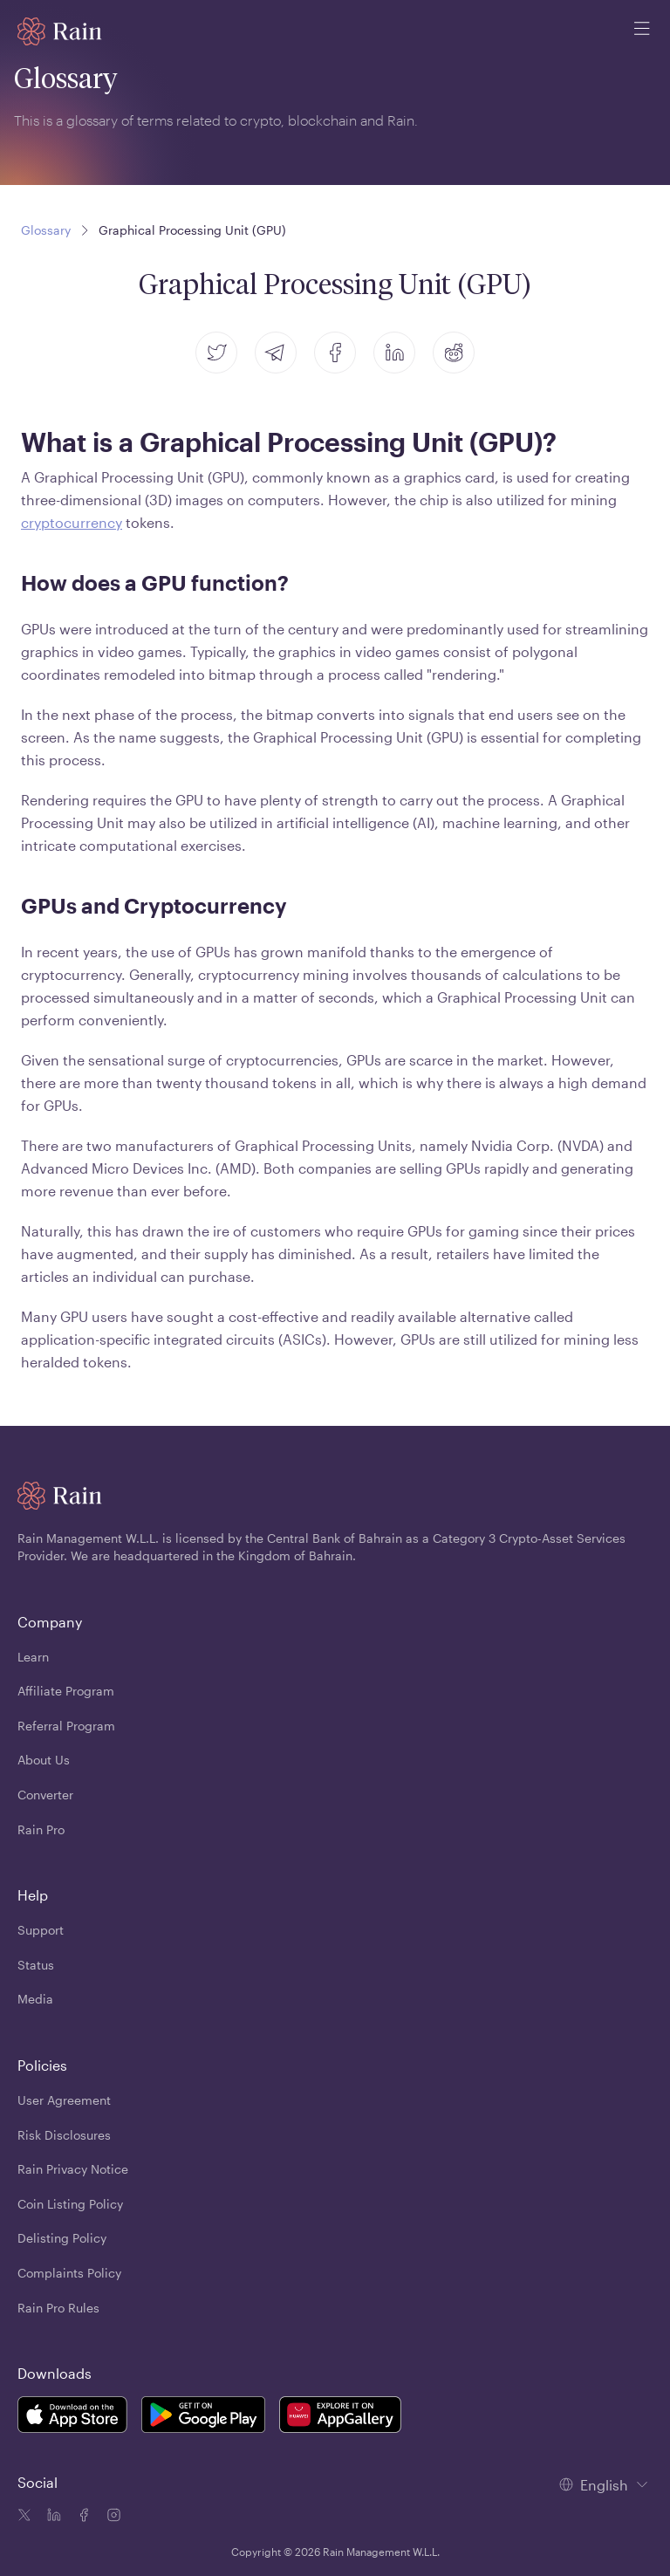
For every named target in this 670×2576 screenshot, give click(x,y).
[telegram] (276, 352)
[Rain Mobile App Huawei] (340, 2417)
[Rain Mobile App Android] (203, 2417)
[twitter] (216, 352)
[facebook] (335, 352)
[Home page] (59, 31)
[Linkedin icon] (52, 2516)
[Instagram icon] (111, 2516)
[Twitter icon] (24, 2516)
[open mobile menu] (642, 31)
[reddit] (454, 352)
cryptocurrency (71, 522)
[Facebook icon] (82, 2516)
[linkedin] (394, 352)
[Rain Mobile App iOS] (72, 2417)
